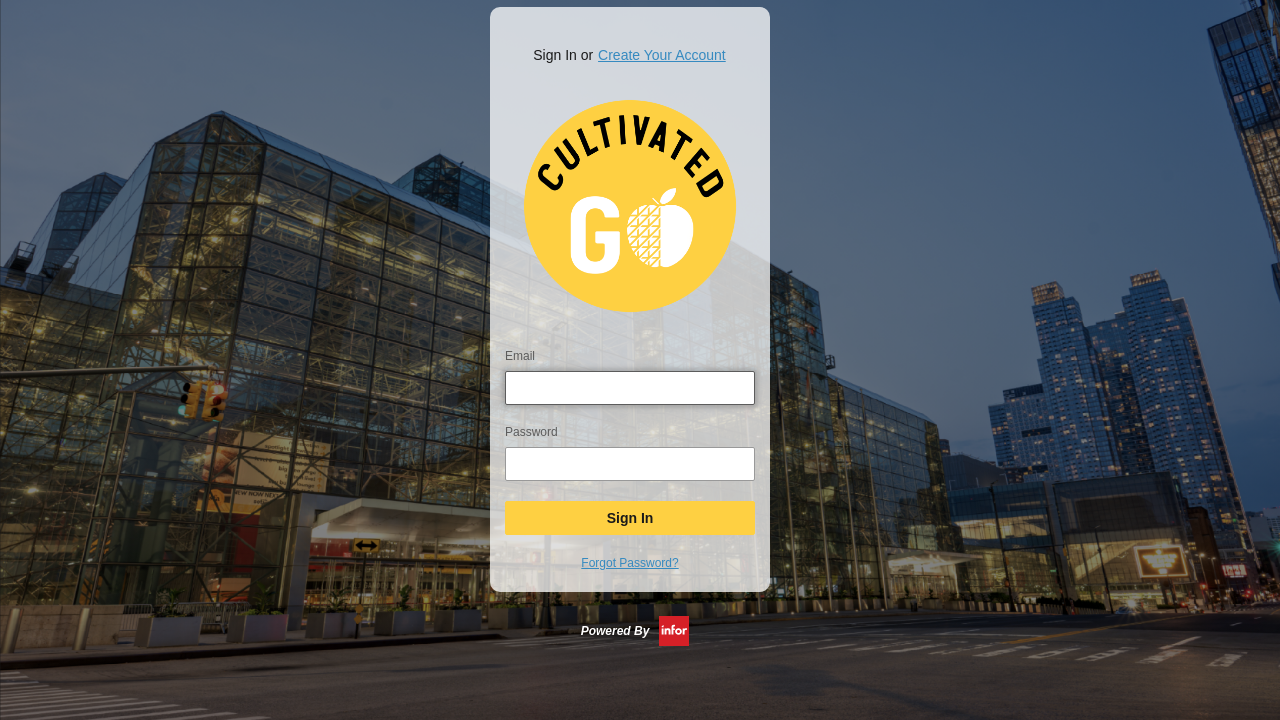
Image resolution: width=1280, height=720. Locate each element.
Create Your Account (662, 55)
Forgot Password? (629, 563)
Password (531, 432)
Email (520, 356)
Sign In (630, 518)
